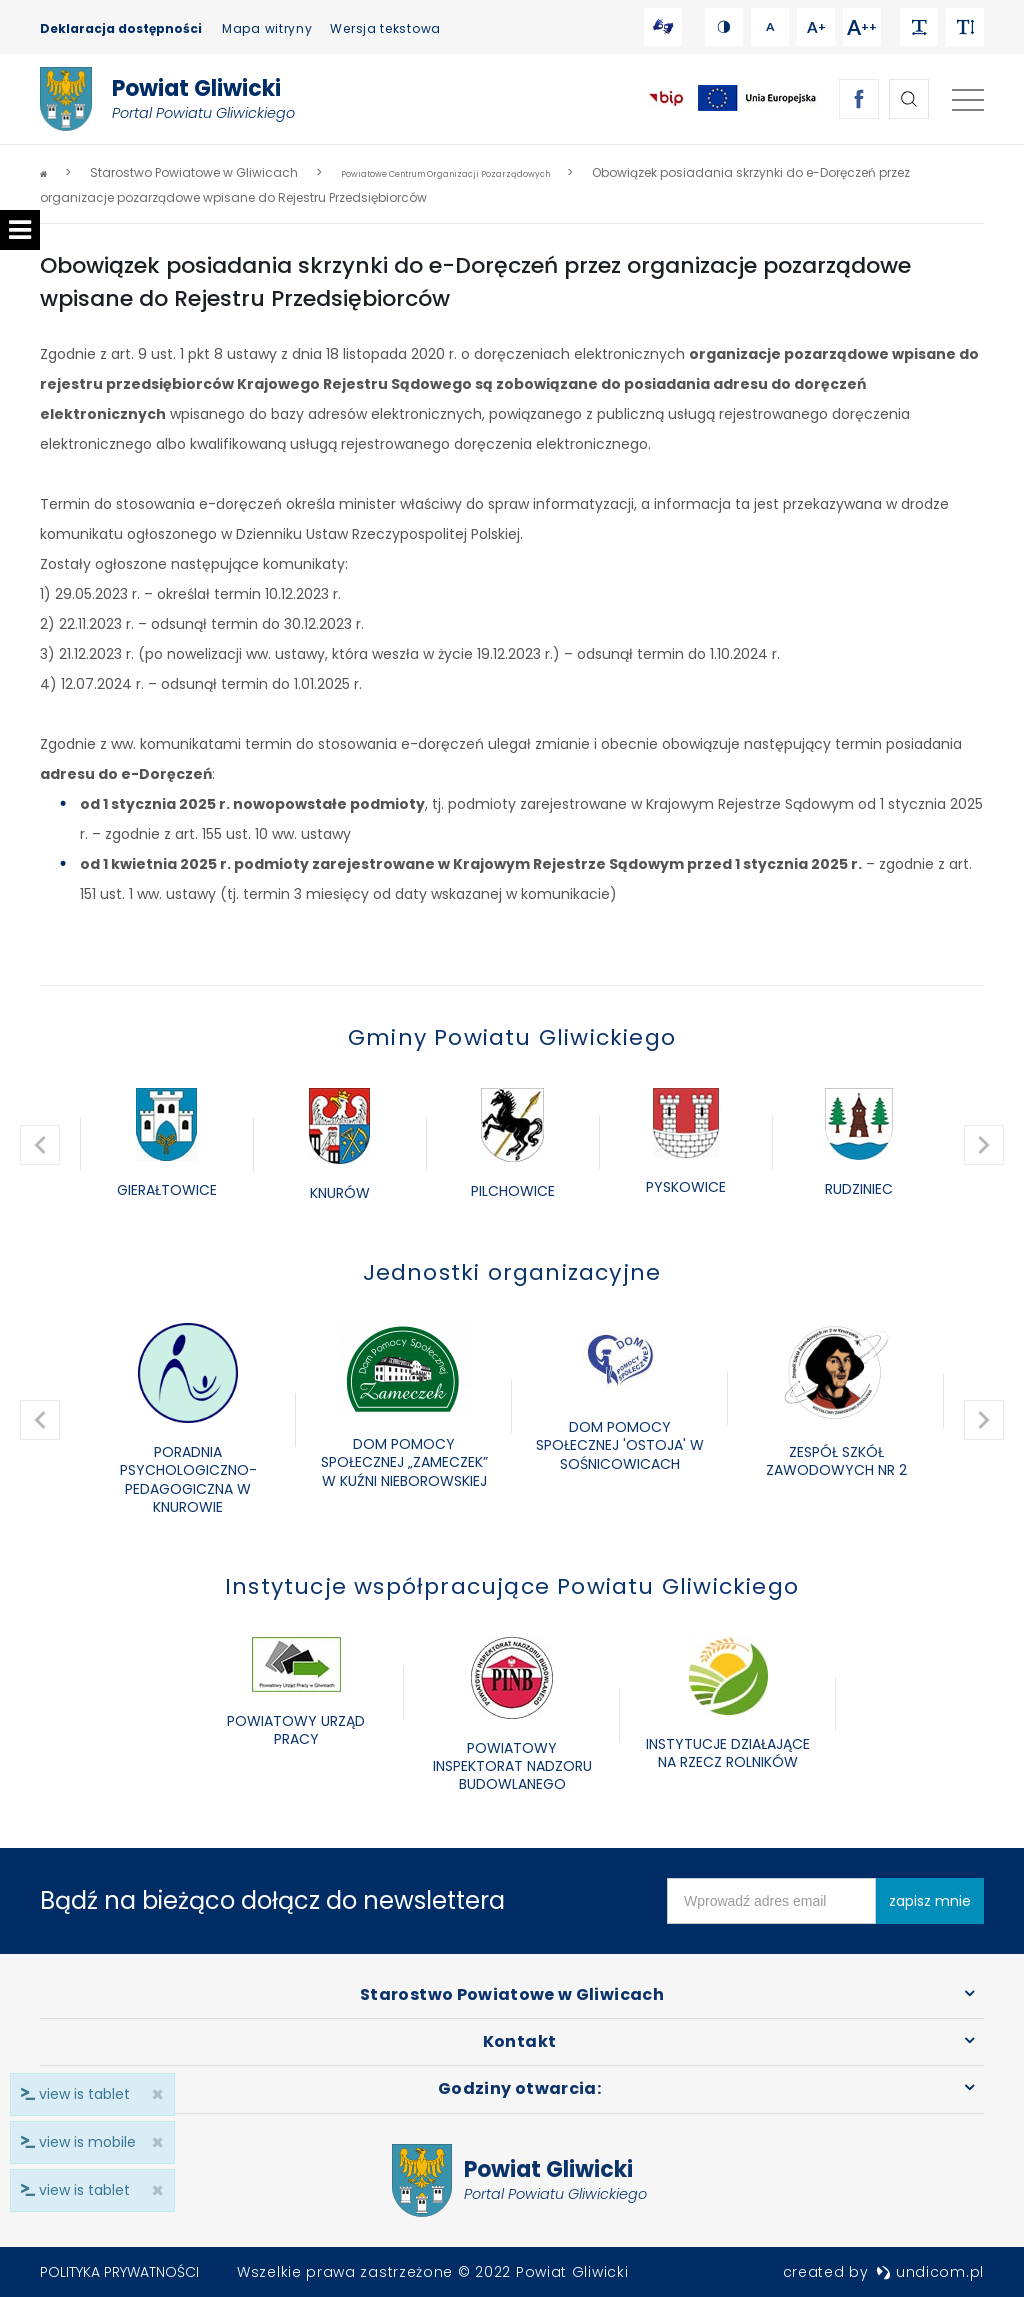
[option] (166, 1145)
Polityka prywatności (119, 2272)
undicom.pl (930, 2272)
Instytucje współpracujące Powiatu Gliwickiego (512, 1586)
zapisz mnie (930, 1901)
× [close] (151, 2190)
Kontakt (519, 2041)
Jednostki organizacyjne (512, 1272)
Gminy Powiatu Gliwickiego (512, 1037)
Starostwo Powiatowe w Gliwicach (512, 1994)
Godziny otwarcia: (519, 2088)
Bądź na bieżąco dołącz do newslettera (272, 1900)
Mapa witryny (267, 28)
